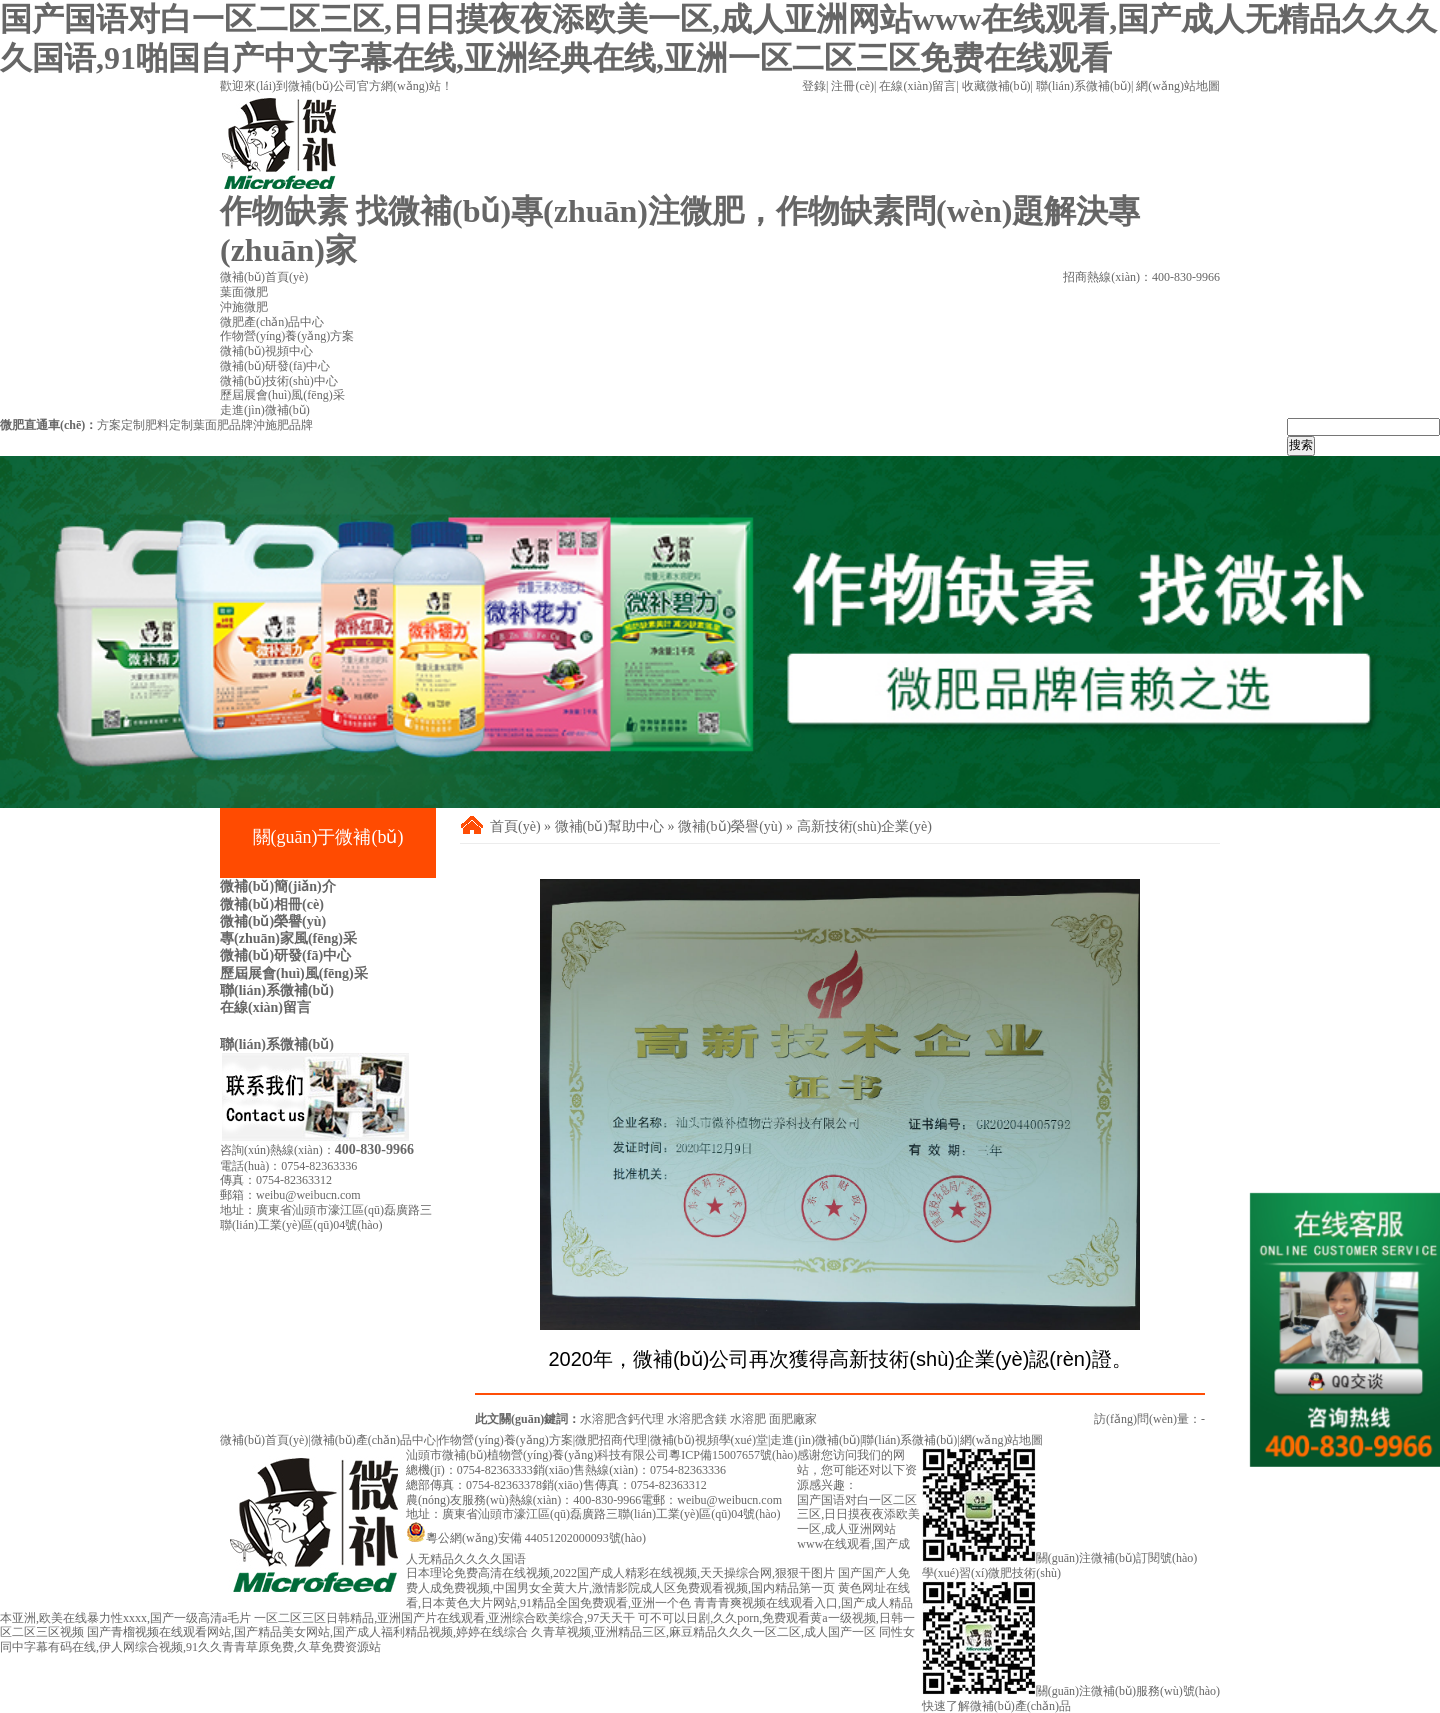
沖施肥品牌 (283, 425)
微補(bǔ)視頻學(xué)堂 (709, 1440)
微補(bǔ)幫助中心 (609, 826)
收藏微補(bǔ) (996, 86)
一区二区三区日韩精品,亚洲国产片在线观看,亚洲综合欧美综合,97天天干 (444, 1618)
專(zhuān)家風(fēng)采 (288, 938)
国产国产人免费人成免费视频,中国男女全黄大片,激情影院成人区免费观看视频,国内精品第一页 (658, 1580)
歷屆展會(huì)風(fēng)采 (294, 973)
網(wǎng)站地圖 (1178, 86)
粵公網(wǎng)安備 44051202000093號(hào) (526, 1538)
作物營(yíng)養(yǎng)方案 (505, 1440)
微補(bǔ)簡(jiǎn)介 (278, 886)
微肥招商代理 (611, 1440)
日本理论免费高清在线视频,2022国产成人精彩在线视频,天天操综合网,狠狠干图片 (620, 1573)
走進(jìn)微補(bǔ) (815, 1440)
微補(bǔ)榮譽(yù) (273, 921)
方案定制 (121, 425)
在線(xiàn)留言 (917, 86)
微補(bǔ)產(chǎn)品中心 (373, 1440)
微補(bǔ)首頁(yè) (264, 1440)
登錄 (814, 86)
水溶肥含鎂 (697, 1419)
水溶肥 (748, 1419)
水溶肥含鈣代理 (622, 1419)
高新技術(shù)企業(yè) (864, 826)
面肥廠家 (793, 1419)
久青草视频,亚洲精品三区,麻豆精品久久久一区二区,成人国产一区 (703, 1632)
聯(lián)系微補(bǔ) (1083, 86)
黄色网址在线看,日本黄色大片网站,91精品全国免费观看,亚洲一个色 (658, 1595)
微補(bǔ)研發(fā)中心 (285, 955)
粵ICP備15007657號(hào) (733, 1455)
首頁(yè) (515, 826)
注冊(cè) (852, 86)
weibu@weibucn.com (308, 1195)
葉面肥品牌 (223, 425)
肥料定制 (169, 425)
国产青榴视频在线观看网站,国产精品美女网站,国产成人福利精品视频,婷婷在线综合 (307, 1632)
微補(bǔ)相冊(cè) (272, 904)
